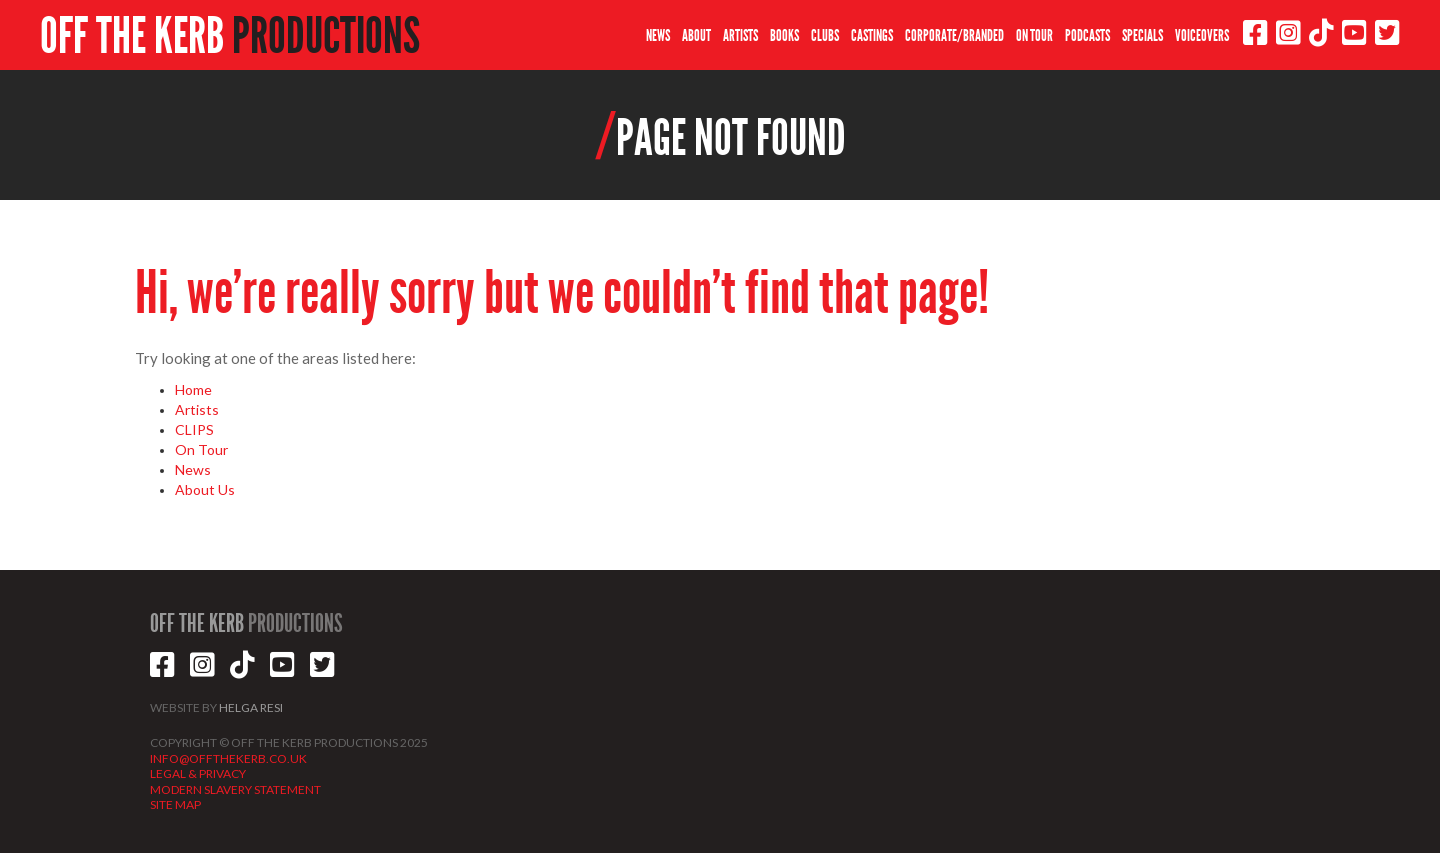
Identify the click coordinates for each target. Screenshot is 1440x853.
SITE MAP (175, 804)
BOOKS (784, 35)
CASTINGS (872, 35)
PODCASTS (1087, 35)
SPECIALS (1142, 35)
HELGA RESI (251, 707)
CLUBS (825, 35)
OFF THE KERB (230, 36)
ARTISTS (740, 35)
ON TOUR (1034, 35)
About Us (205, 489)
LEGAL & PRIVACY (198, 773)
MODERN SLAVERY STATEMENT (235, 789)
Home (193, 389)
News (193, 469)
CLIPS (194, 429)
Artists (197, 409)
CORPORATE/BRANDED (954, 35)
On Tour (201, 449)
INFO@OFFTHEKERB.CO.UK (228, 758)
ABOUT (696, 35)
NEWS (658, 35)
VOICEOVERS (1202, 35)
